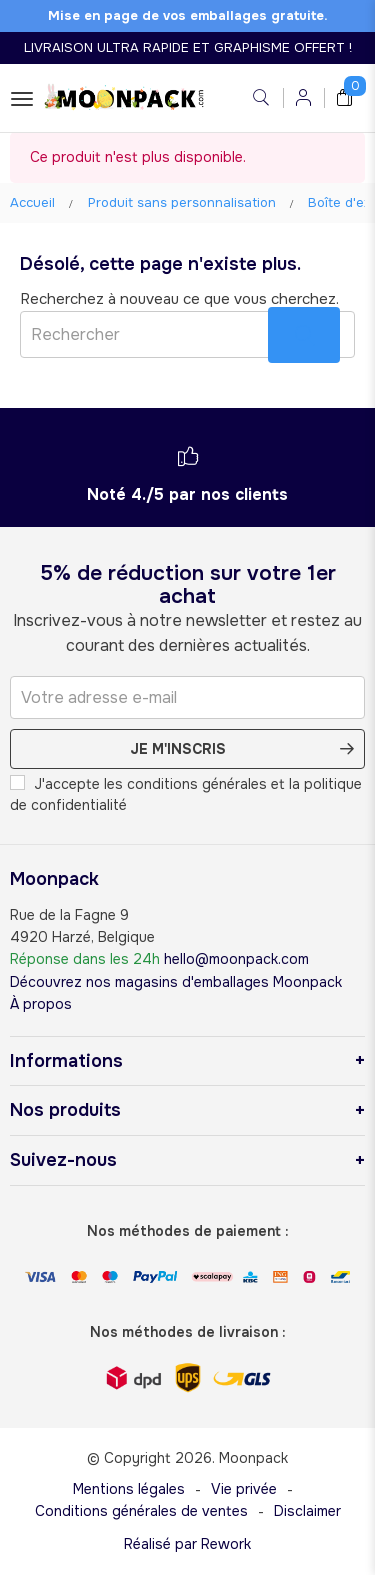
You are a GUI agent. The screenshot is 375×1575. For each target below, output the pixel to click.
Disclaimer (307, 1511)
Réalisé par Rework (187, 1544)
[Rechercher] (187, 334)
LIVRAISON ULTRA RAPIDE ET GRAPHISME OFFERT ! (188, 47)
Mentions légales (129, 1489)
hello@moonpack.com (236, 959)
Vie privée (244, 1489)
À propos (41, 1004)
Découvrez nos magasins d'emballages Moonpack (176, 982)
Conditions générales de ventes (141, 1511)
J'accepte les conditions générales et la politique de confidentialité (186, 794)
